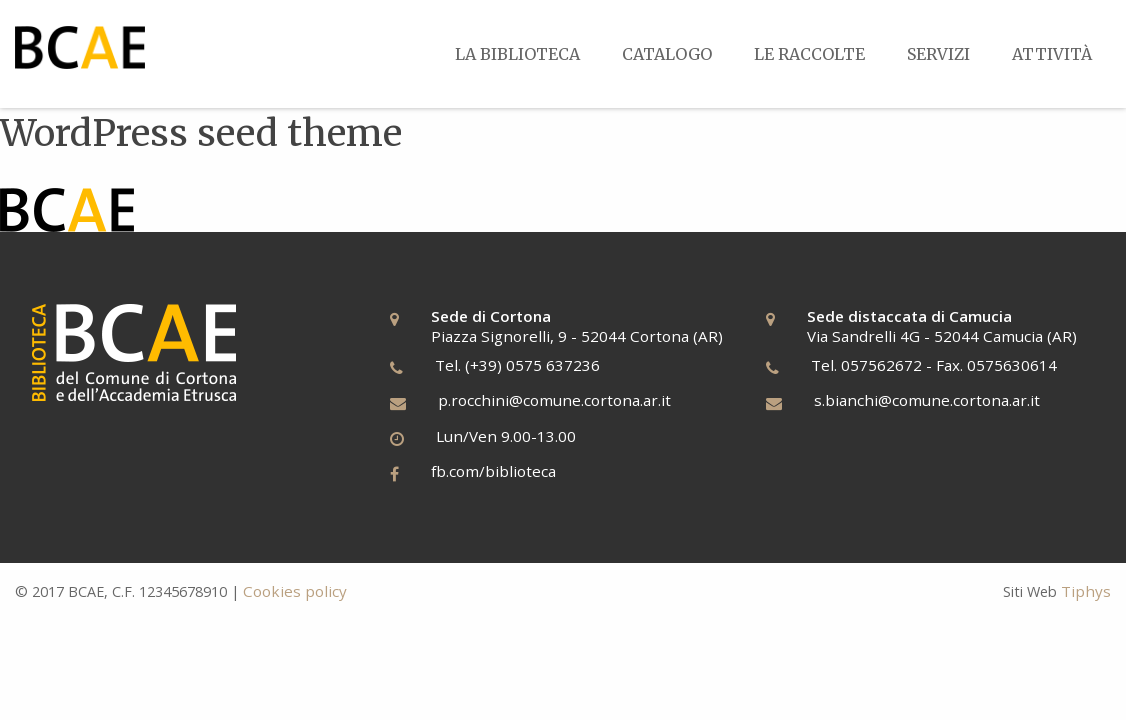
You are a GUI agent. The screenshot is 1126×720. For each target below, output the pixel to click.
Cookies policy (295, 591)
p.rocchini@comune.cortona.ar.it (554, 400)
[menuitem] (517, 54)
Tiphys (1086, 591)
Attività (1052, 54)
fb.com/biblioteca (493, 471)
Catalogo (667, 54)
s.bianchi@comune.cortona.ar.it (927, 400)
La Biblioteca (517, 54)
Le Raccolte (809, 54)
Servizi (938, 54)
